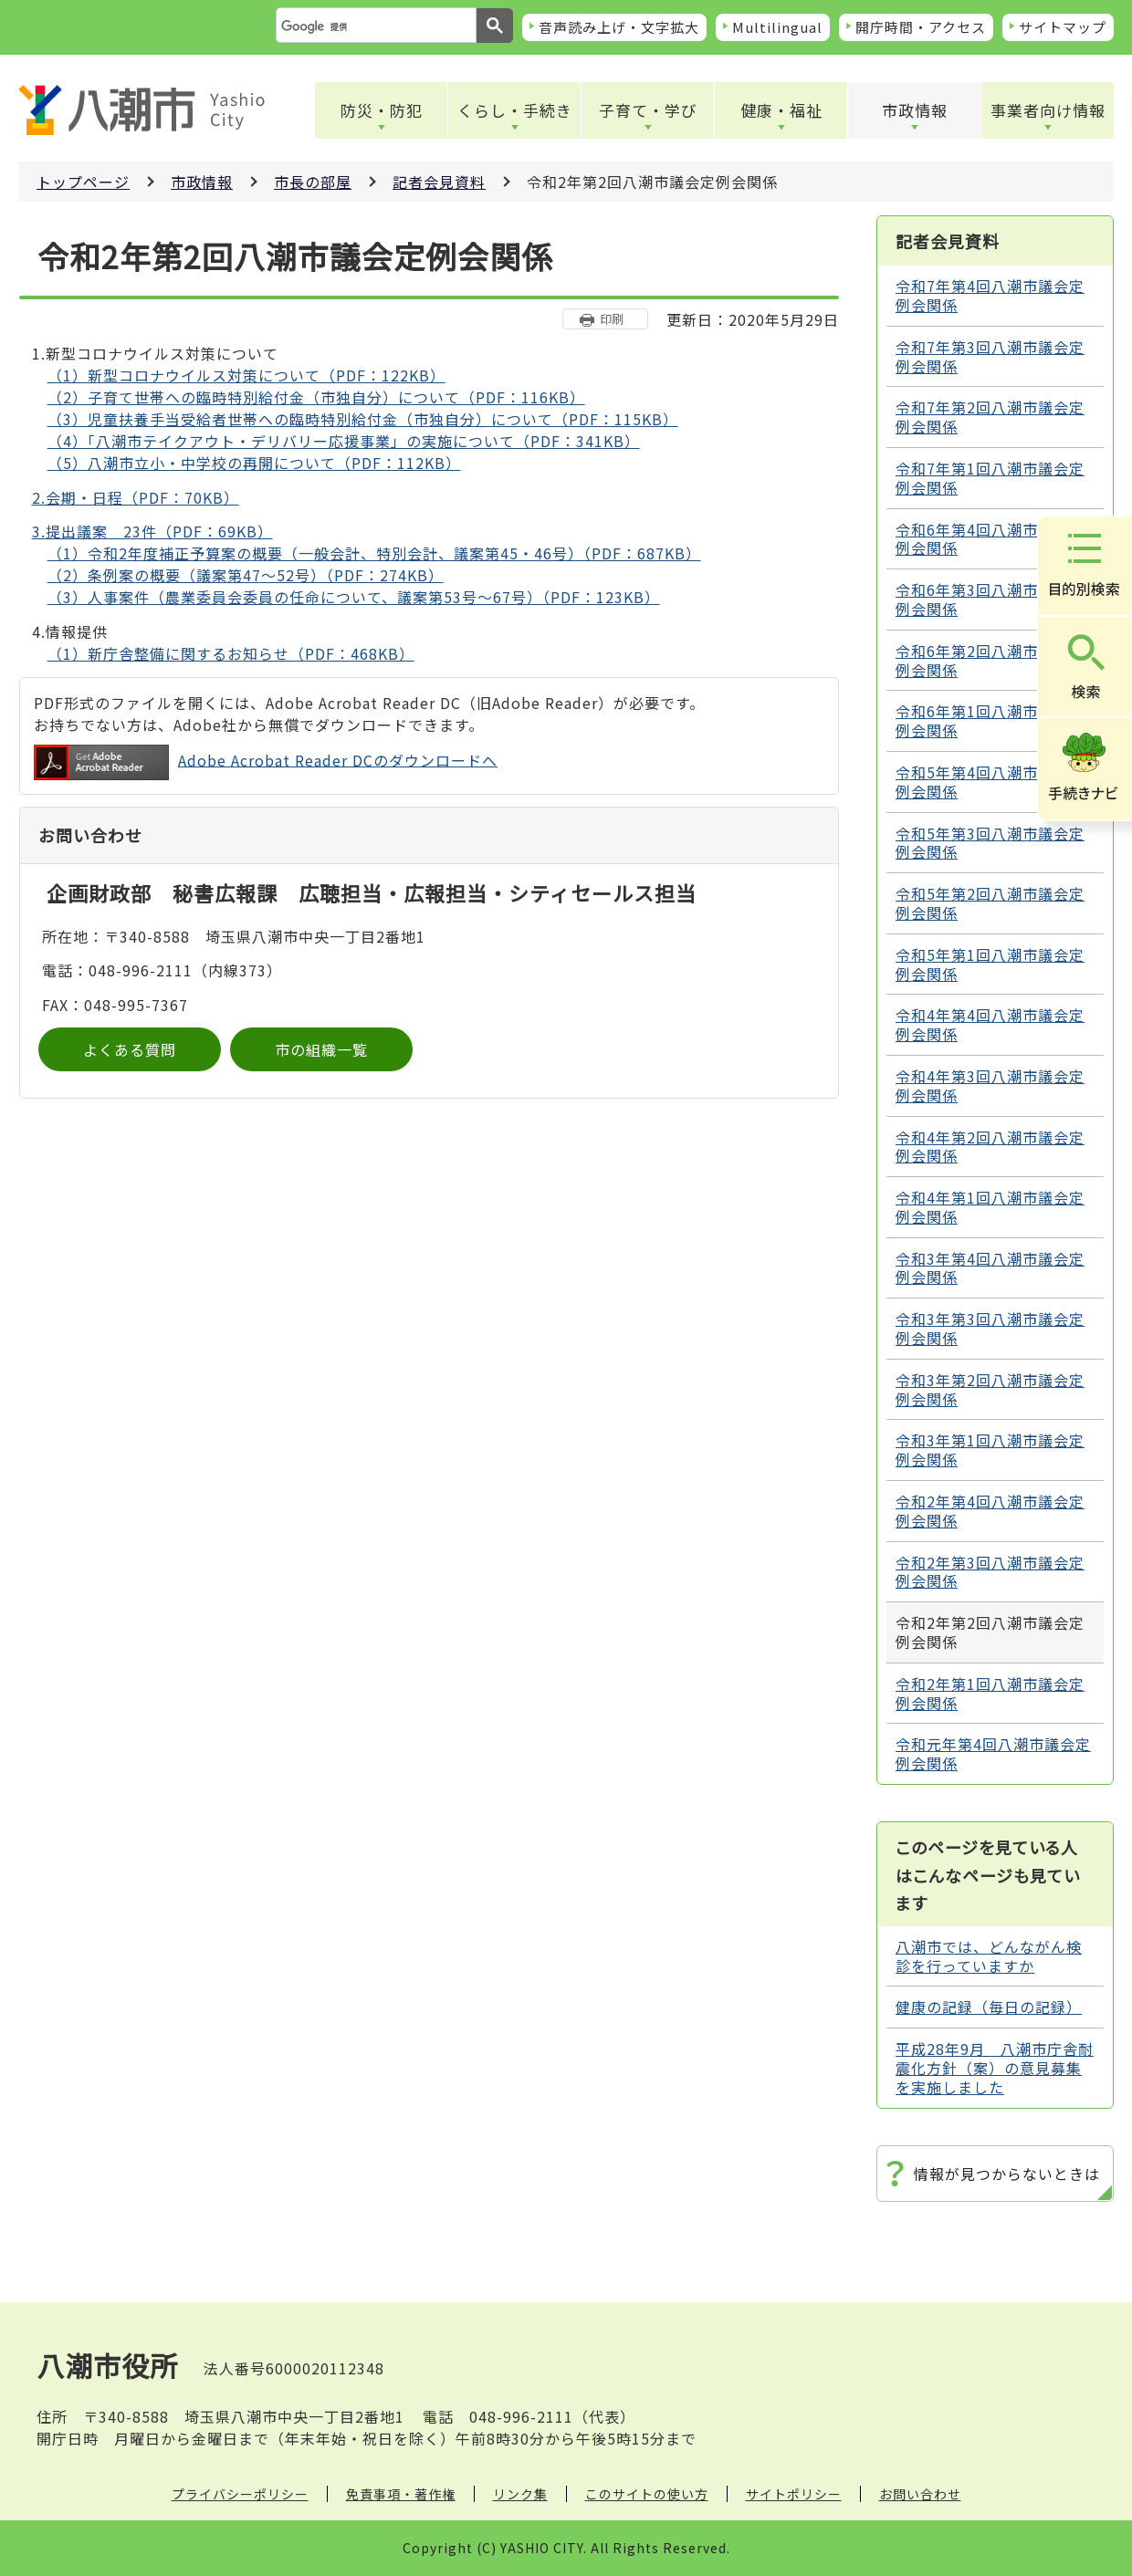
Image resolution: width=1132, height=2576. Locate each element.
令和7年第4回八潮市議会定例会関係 (990, 295)
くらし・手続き (514, 110)
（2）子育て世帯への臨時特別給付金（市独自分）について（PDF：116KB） (316, 397)
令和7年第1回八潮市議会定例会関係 (990, 477)
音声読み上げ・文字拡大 (619, 27)
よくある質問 (129, 1049)
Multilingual (777, 27)
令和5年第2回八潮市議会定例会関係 (990, 902)
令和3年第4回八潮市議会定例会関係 (990, 1267)
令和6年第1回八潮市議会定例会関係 (990, 720)
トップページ (83, 182)
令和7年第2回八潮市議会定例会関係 (990, 416)
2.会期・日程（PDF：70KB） (135, 497)
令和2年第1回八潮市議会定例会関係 (990, 1693)
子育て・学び (648, 110)
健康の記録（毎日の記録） (989, 2007)
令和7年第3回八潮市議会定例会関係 (990, 356)
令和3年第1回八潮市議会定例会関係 (990, 1449)
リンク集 (520, 2494)
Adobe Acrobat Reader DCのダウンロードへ (266, 762)
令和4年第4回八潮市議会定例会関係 (990, 1024)
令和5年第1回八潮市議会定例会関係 (990, 964)
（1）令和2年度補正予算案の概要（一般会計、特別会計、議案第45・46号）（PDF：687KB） (374, 553)
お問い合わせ (920, 2494)
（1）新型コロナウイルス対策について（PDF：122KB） (246, 375)
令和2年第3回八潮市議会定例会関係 (990, 1571)
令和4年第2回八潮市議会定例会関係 (990, 1146)
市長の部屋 (312, 182)
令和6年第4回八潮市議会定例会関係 (990, 538)
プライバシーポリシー (240, 2494)
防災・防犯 (382, 110)
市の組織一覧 (321, 1049)
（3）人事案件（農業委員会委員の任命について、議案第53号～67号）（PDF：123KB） (353, 597)
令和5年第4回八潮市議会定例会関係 (990, 781)
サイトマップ (1062, 27)
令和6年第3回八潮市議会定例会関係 (990, 599)
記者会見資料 (439, 182)
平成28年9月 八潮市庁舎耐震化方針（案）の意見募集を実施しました (995, 2068)
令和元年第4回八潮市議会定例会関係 (993, 1753)
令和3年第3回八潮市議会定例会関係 (990, 1328)
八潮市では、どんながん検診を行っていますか (989, 1955)
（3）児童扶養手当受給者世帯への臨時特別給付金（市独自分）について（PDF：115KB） (362, 419)
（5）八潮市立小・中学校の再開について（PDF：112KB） (254, 463)
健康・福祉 (781, 110)
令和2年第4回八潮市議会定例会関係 (990, 1510)
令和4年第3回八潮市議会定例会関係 (990, 1085)
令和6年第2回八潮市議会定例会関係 (990, 660)
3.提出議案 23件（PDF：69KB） (152, 531)
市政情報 (915, 110)
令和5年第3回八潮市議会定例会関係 (990, 842)
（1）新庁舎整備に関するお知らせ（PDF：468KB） (230, 653)
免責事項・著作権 (401, 2494)
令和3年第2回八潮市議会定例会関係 (990, 1389)
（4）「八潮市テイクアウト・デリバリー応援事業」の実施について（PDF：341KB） (343, 441)
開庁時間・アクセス (920, 27)
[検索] (374, 26)
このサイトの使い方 (646, 2494)
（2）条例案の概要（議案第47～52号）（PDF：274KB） (245, 575)
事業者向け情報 (1048, 110)
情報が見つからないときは (1007, 2174)
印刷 (612, 319)
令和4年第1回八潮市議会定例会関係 (990, 1206)
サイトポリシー (794, 2494)
